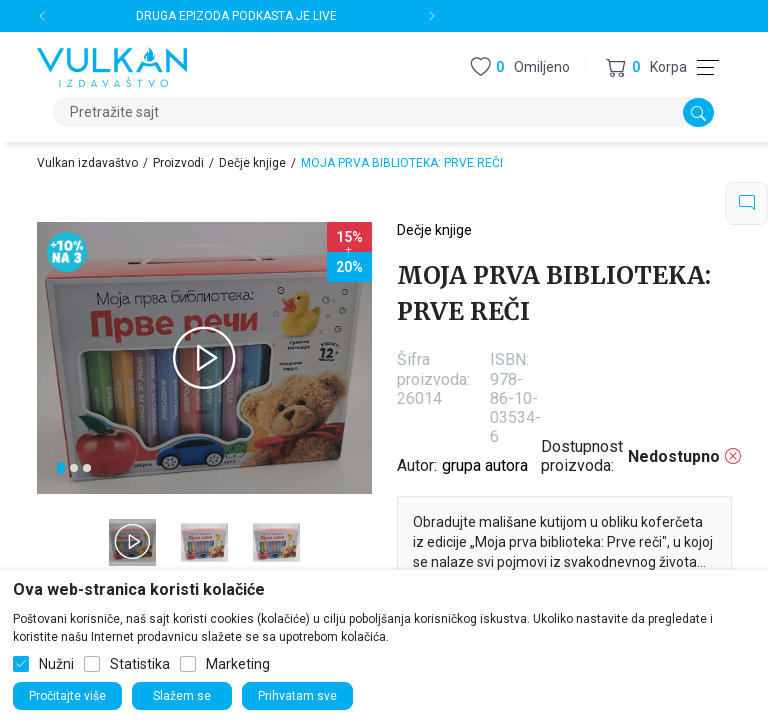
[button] (646, 67)
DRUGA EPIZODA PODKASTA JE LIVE (236, 16)
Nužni (56, 664)
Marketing (238, 664)
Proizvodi (178, 163)
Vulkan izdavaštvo (87, 163)
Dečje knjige (252, 163)
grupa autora (485, 465)
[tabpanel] (204, 358)
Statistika (140, 664)
